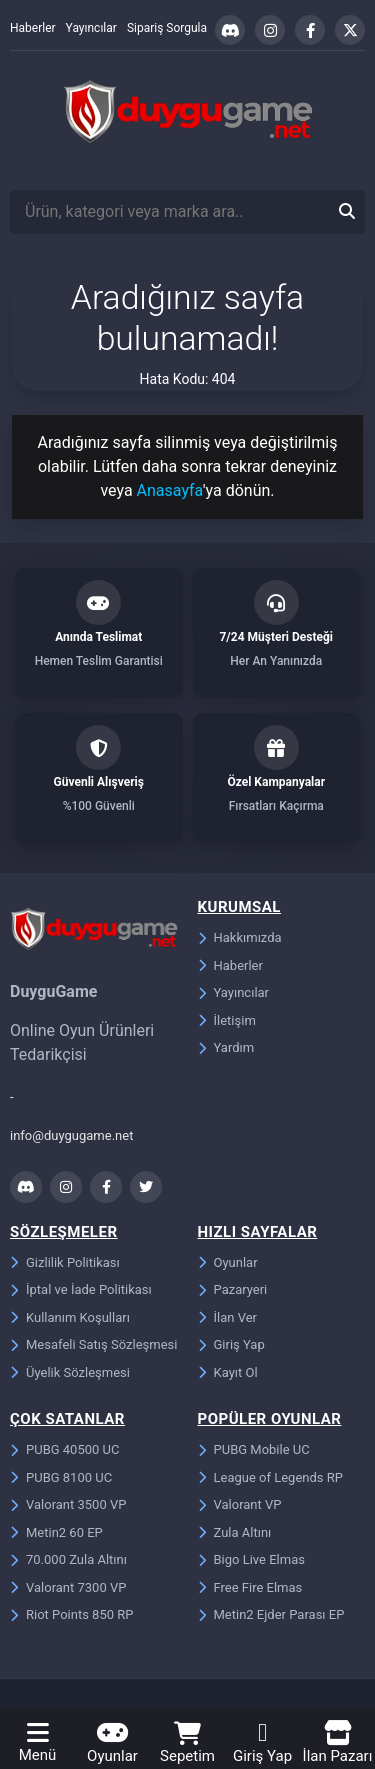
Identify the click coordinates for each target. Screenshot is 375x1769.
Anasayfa (170, 490)
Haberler (33, 28)
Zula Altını (235, 1532)
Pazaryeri (233, 1289)
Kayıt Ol (228, 1372)
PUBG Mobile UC (254, 1449)
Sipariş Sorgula (167, 28)
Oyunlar (228, 1262)
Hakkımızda (240, 937)
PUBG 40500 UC (64, 1449)
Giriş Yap (231, 1344)
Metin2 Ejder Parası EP (271, 1614)
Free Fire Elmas (250, 1587)
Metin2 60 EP (56, 1532)
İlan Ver (227, 1317)
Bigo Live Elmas (251, 1559)
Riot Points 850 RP (71, 1614)
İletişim (227, 1020)
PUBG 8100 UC (61, 1477)
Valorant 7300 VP (68, 1587)
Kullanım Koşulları (70, 1317)
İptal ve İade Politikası (81, 1289)
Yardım (226, 1047)
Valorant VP (240, 1504)
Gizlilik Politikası (65, 1262)
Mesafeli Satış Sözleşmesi (93, 1344)
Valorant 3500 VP (68, 1504)
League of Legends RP (270, 1477)
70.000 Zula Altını (68, 1559)
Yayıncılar (91, 28)
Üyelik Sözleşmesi (70, 1372)
